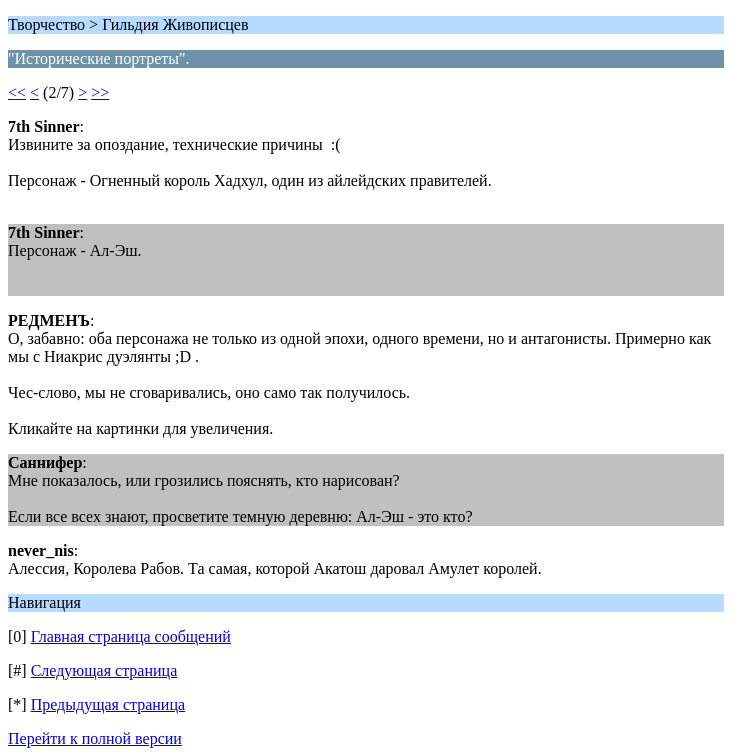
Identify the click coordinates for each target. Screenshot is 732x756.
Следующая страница (104, 670)
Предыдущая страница (108, 704)
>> (100, 92)
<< (17, 92)
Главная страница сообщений (131, 636)
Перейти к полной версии (95, 738)
